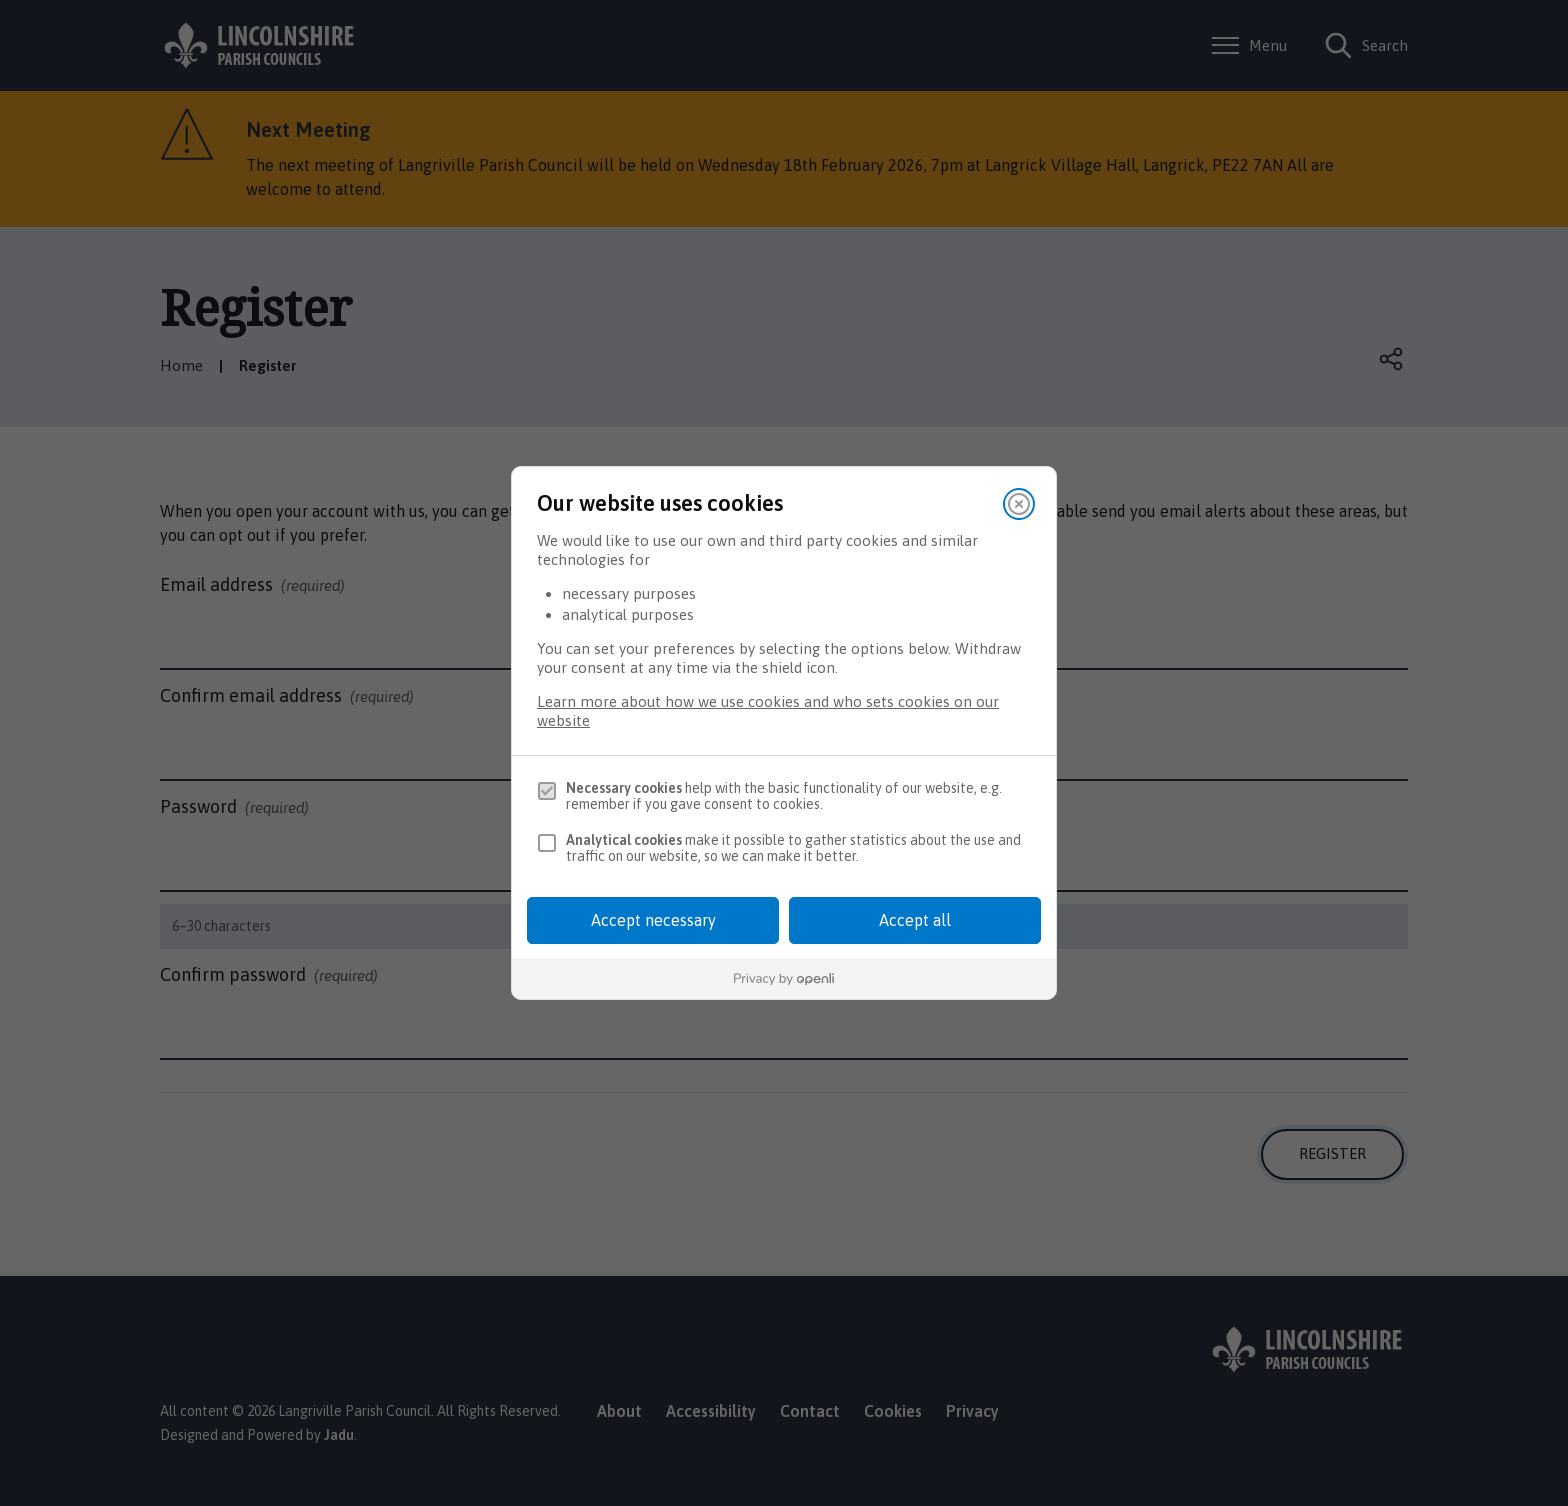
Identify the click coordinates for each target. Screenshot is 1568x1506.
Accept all (915, 920)
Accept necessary (653, 920)
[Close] (1019, 504)
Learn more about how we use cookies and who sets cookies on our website (768, 711)
